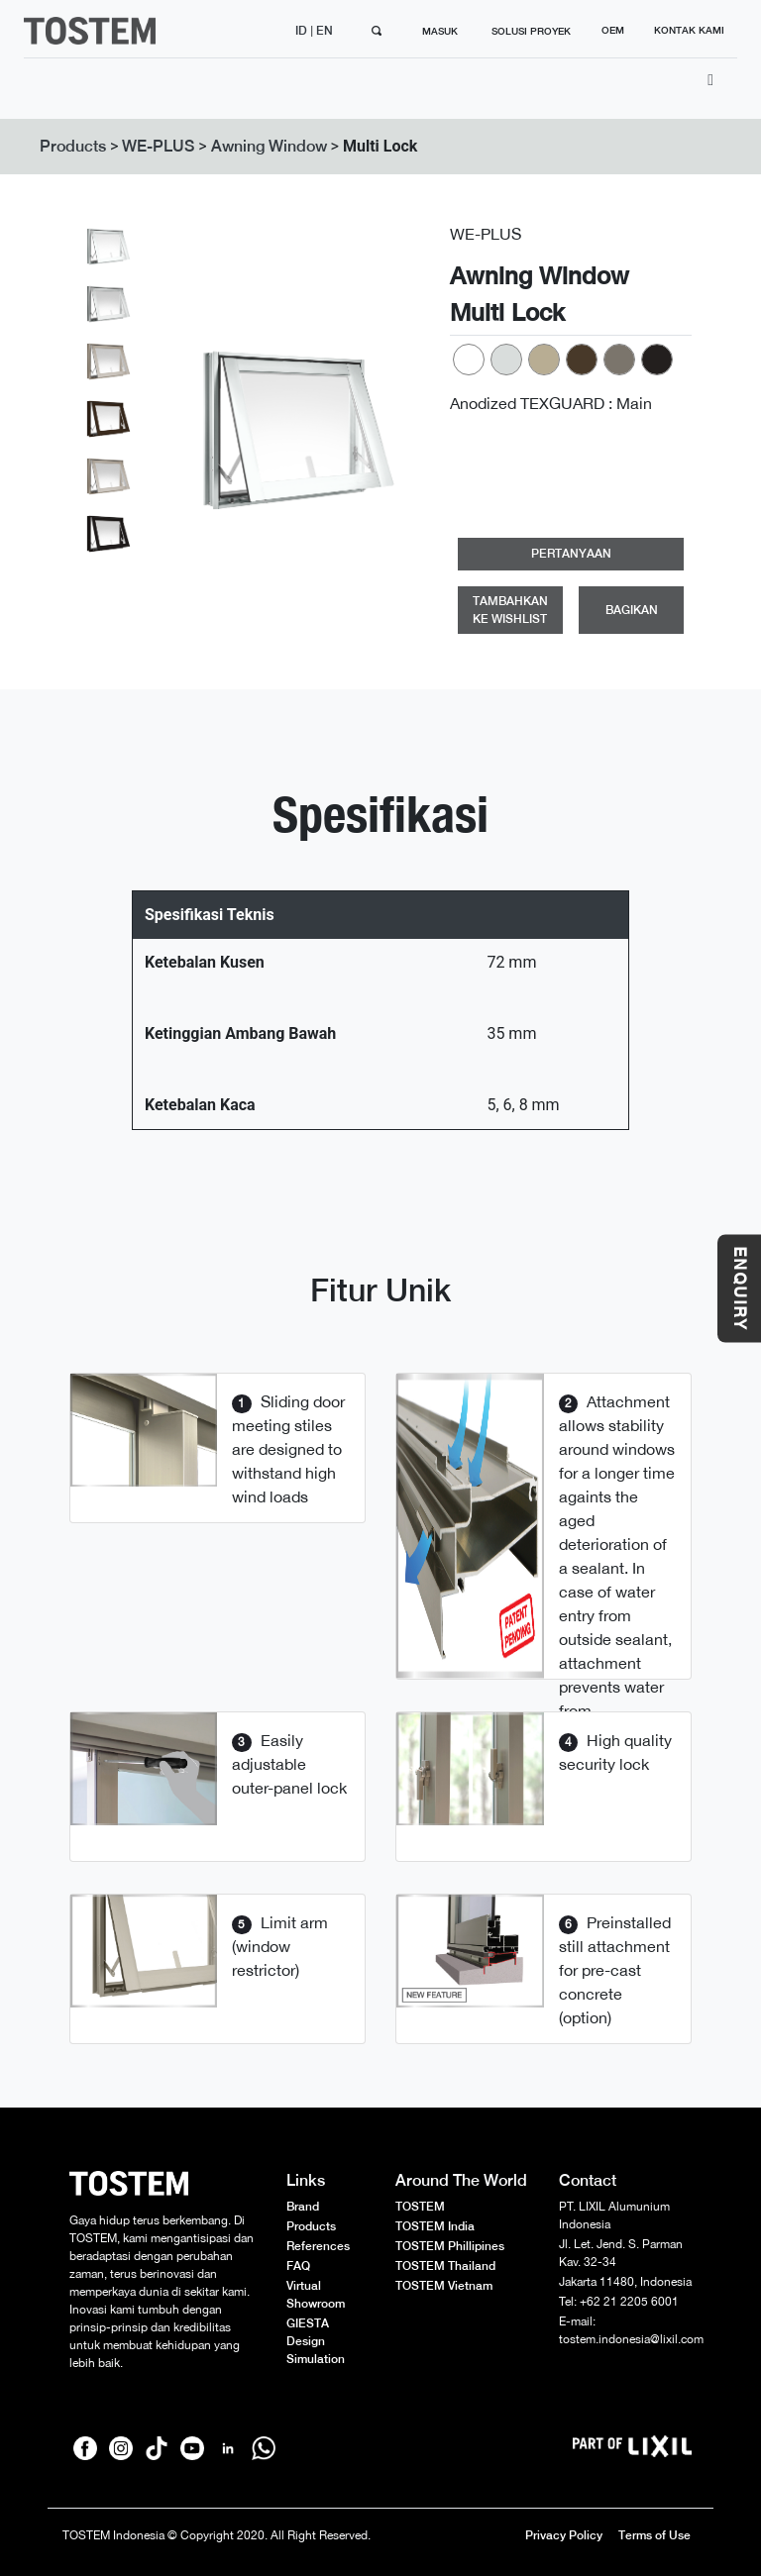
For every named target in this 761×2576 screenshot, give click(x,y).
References (318, 2246)
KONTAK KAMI (689, 30)
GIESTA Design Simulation (315, 2341)
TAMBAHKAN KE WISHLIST (510, 610)
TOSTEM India (435, 2226)
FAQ (298, 2266)
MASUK (440, 31)
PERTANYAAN (571, 554)
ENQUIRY (739, 1288)
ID (302, 31)
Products (73, 146)
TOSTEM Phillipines (449, 2246)
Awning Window (269, 146)
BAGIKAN (631, 610)
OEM (612, 30)
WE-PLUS (158, 146)
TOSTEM (420, 2207)
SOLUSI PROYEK (531, 31)
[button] (195, 430)
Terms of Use (654, 2535)
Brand (302, 2207)
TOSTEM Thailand (445, 2266)
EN (326, 31)
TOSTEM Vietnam (443, 2286)
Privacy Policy (563, 2535)
